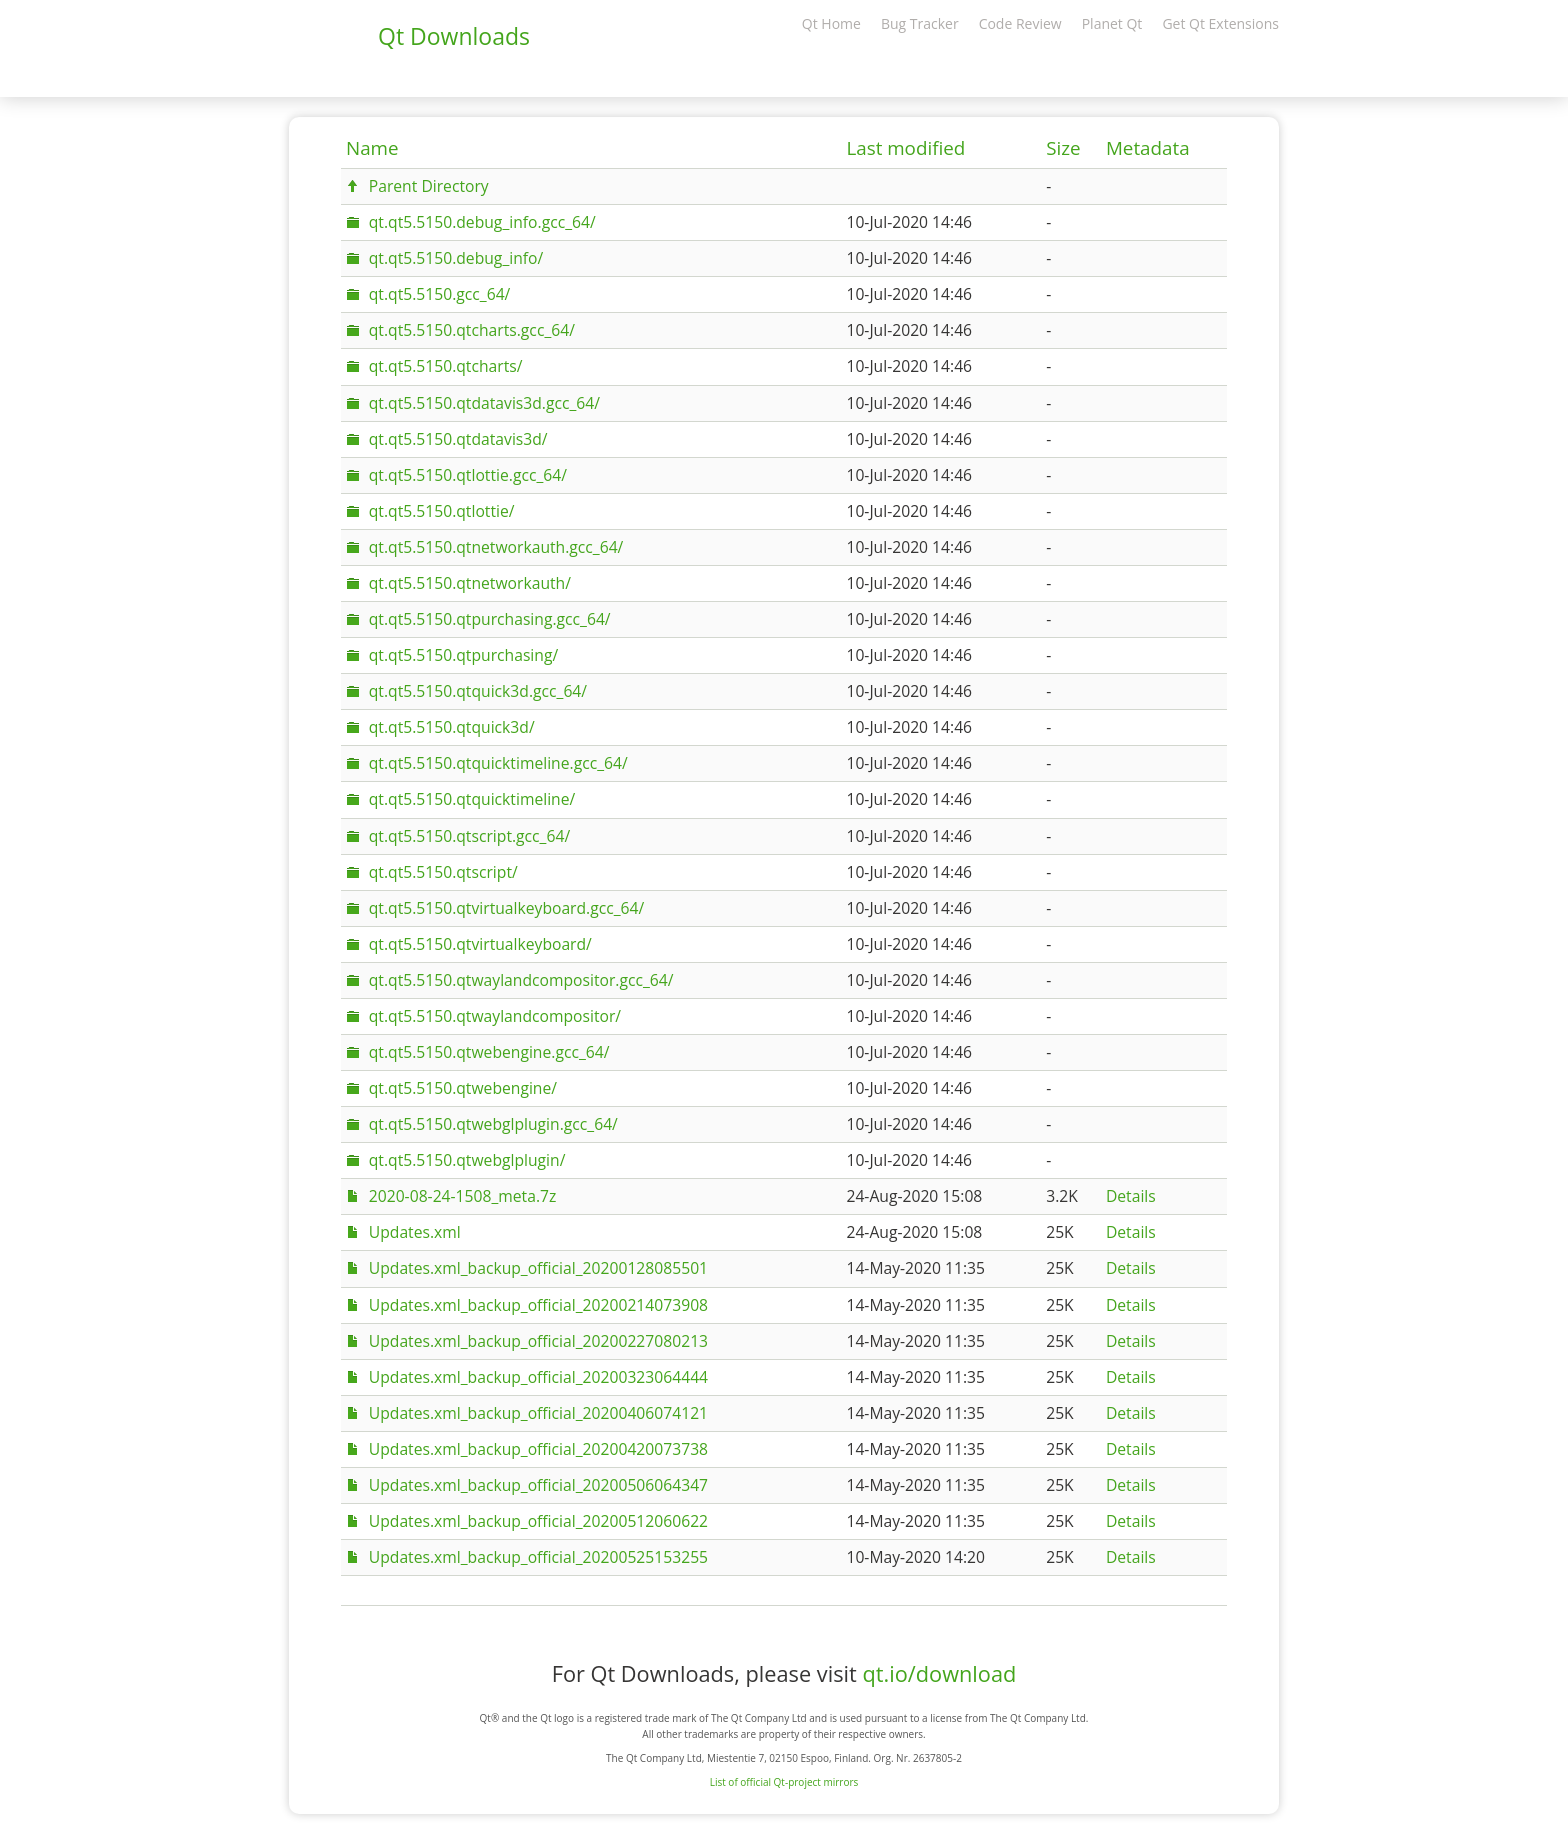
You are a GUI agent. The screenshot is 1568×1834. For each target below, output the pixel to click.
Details (1131, 1196)
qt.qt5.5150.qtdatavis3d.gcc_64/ (484, 403)
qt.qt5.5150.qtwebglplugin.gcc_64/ (493, 1124)
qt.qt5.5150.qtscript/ (443, 872)
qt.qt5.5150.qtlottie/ (442, 511)
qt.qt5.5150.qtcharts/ (446, 366)
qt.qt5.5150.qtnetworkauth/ (470, 583)
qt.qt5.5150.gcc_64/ (440, 294)
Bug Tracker (920, 23)
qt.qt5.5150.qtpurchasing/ (463, 655)
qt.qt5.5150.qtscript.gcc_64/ (469, 836)
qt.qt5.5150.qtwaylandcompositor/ (495, 1016)
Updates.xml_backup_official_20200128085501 (538, 1268)
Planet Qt (1112, 23)
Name (372, 148)
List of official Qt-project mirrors (784, 1782)
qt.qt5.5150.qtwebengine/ (463, 1088)
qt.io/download (939, 1673)
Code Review (1020, 23)
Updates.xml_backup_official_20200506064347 (538, 1485)
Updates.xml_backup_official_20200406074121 (538, 1413)
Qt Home (831, 23)
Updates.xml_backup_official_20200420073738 (538, 1449)
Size (1063, 148)
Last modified (905, 148)
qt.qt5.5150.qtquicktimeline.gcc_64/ (498, 763)
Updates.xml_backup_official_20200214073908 (538, 1305)
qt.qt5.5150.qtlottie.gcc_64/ (468, 475)
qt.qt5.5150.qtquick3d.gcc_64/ (478, 691)
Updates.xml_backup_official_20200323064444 (538, 1377)
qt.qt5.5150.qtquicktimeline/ (472, 799)
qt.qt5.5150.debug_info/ (456, 258)
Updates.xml (415, 1232)
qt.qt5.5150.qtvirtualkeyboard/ (480, 944)
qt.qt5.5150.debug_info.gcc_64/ (482, 222)
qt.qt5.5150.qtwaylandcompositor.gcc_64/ (521, 980)
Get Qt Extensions (1220, 23)
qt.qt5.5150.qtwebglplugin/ (467, 1160)
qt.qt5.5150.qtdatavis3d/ (458, 439)
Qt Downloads (454, 36)
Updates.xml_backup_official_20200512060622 (538, 1521)
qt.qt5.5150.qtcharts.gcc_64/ (472, 330)
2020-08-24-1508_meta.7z (463, 1196)
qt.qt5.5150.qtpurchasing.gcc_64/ (490, 619)
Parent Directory (429, 186)
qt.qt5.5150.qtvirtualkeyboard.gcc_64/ (507, 908)
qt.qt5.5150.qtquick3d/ (452, 727)
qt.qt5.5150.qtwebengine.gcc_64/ (489, 1052)
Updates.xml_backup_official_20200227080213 (538, 1341)
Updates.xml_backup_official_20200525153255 (538, 1557)
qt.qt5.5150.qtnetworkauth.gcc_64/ (496, 547)
